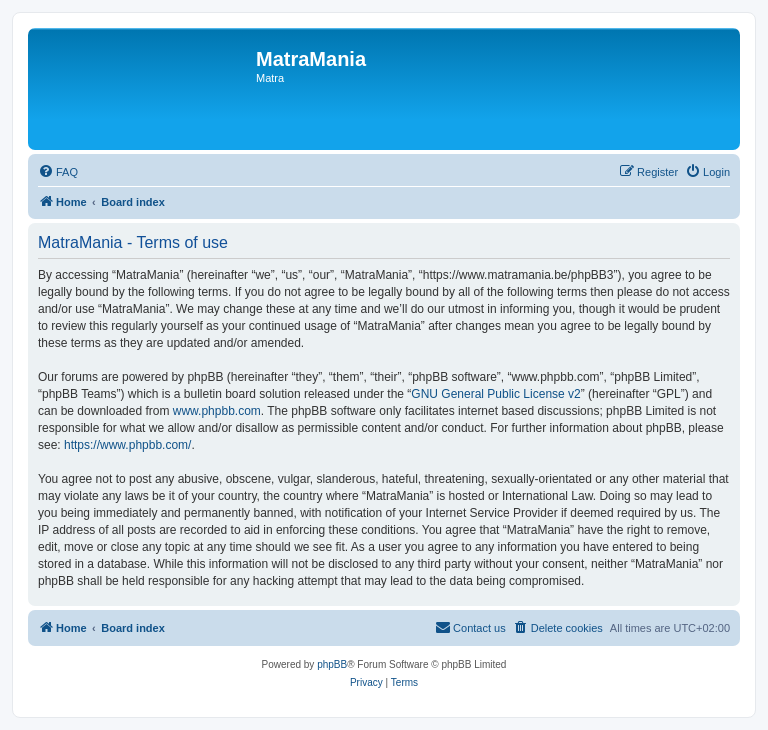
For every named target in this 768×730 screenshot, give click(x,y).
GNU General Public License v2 (495, 394)
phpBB (332, 664)
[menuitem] (58, 172)
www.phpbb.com (217, 411)
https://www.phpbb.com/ (127, 445)
